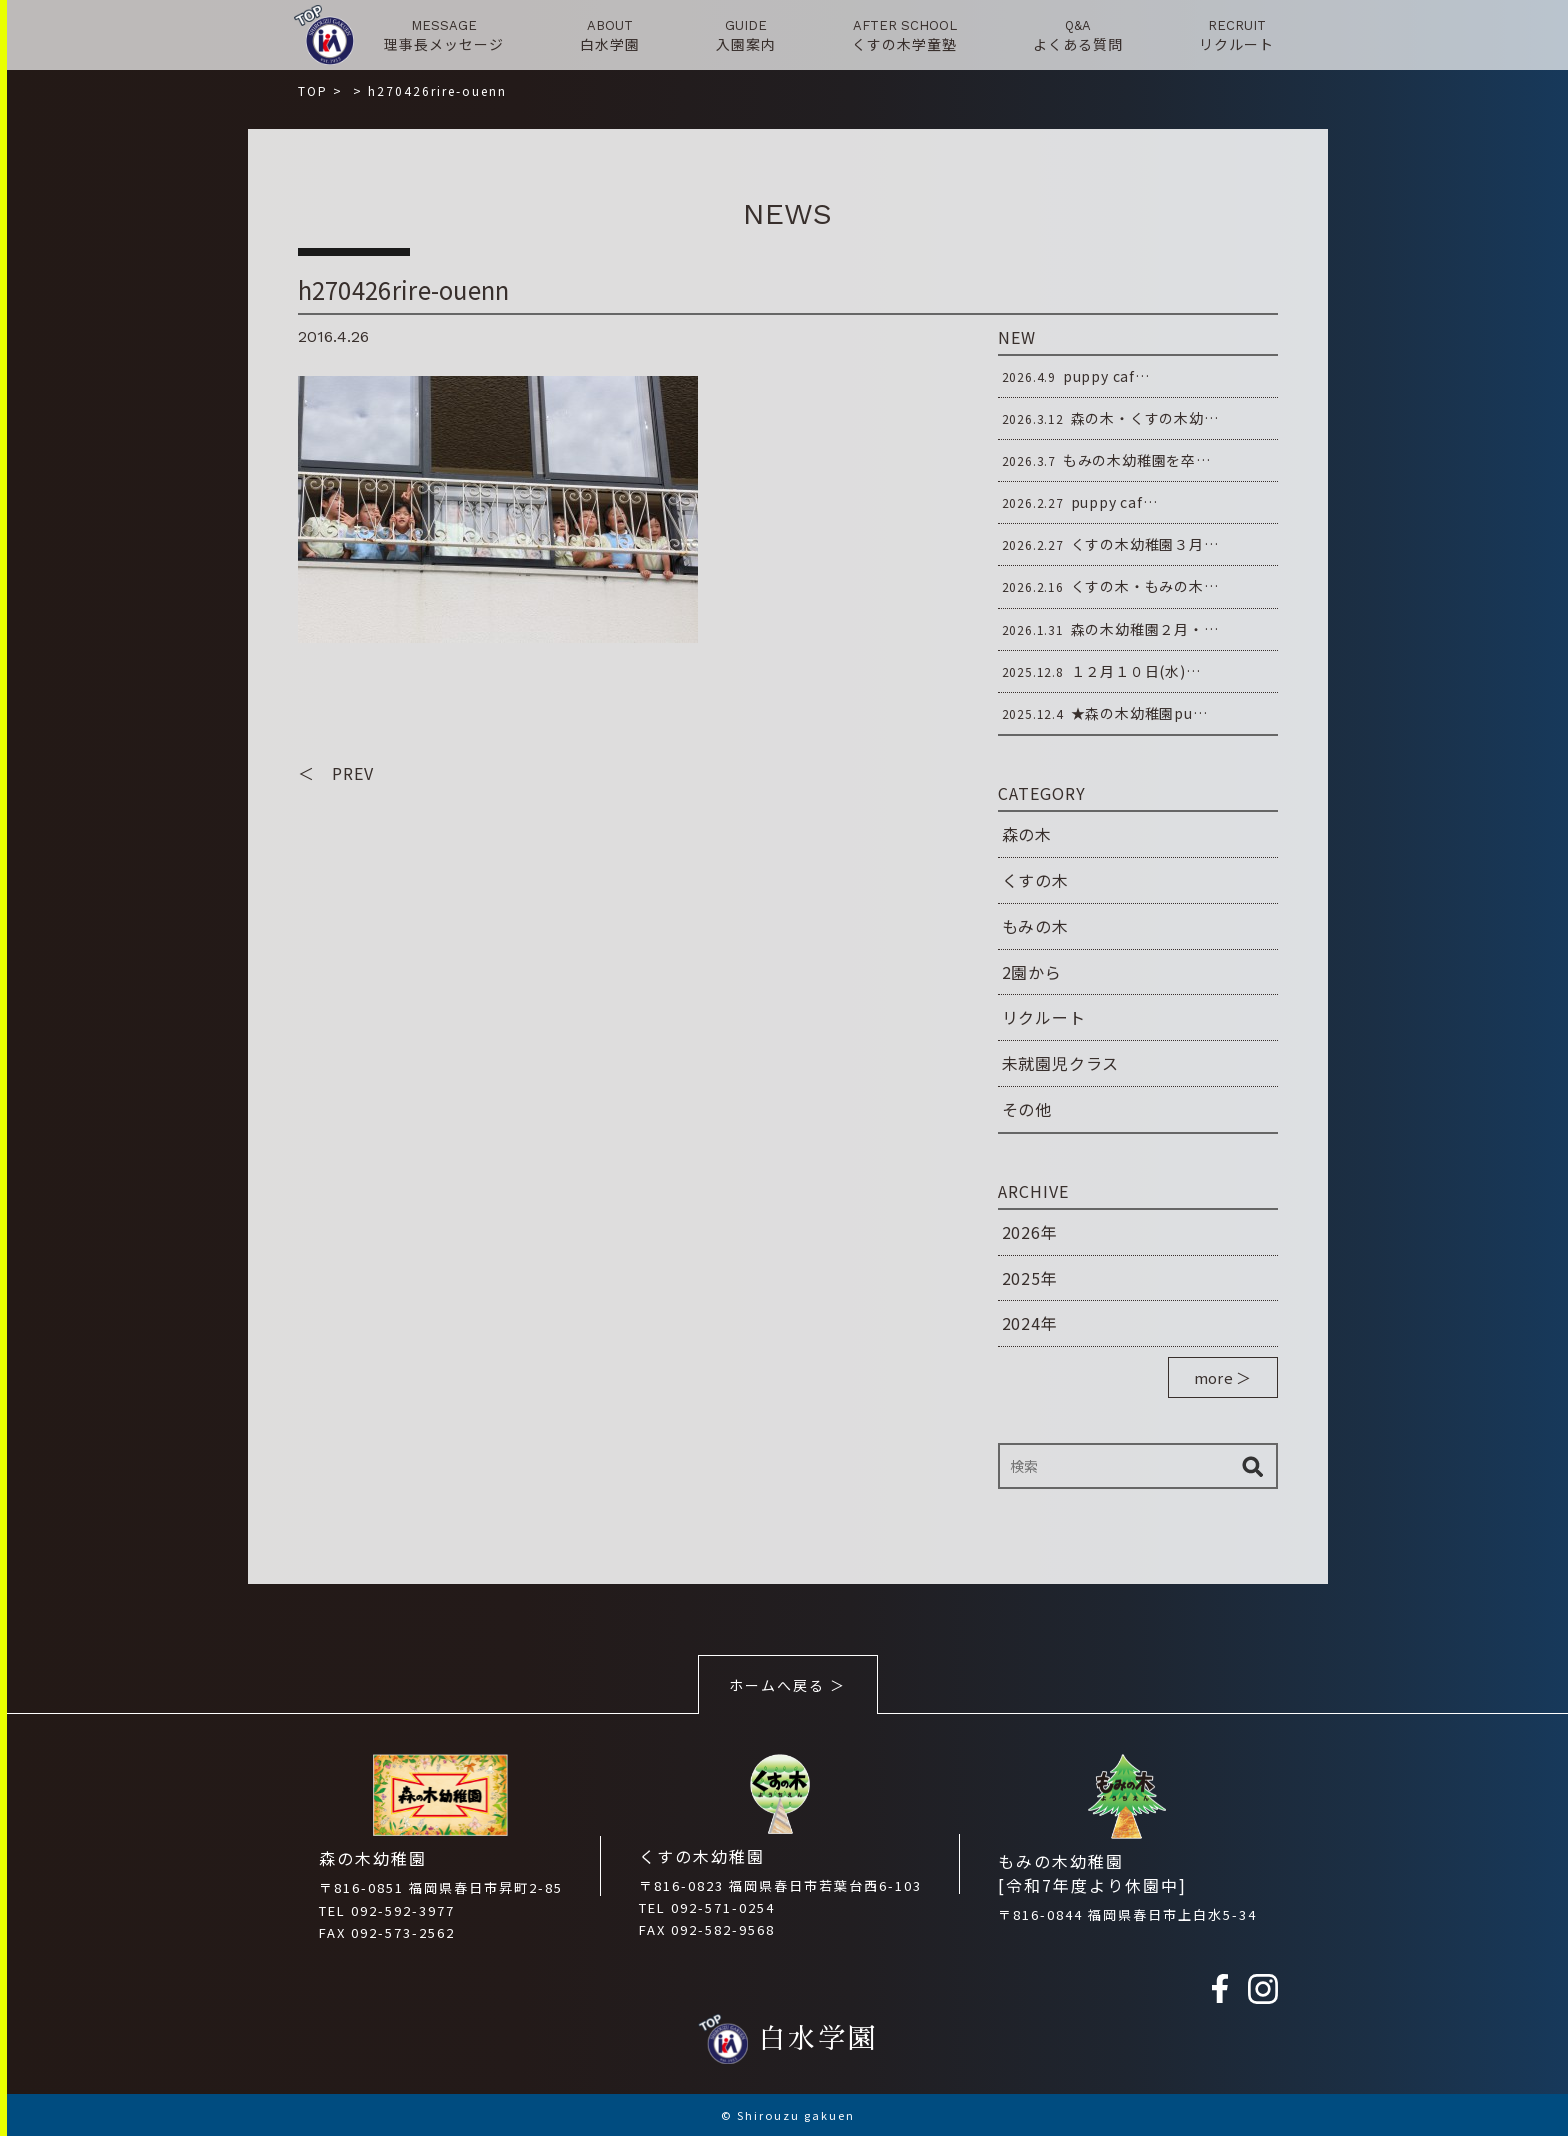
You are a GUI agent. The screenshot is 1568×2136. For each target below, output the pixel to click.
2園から (1032, 972)
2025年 (1030, 1278)
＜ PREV (336, 773)
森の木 (1027, 834)
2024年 (1030, 1323)
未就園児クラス (1061, 1063)
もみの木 (1035, 926)
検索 (1253, 1466)
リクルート (1044, 1017)
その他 (1027, 1109)
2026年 (1030, 1232)
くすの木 (1035, 880)
